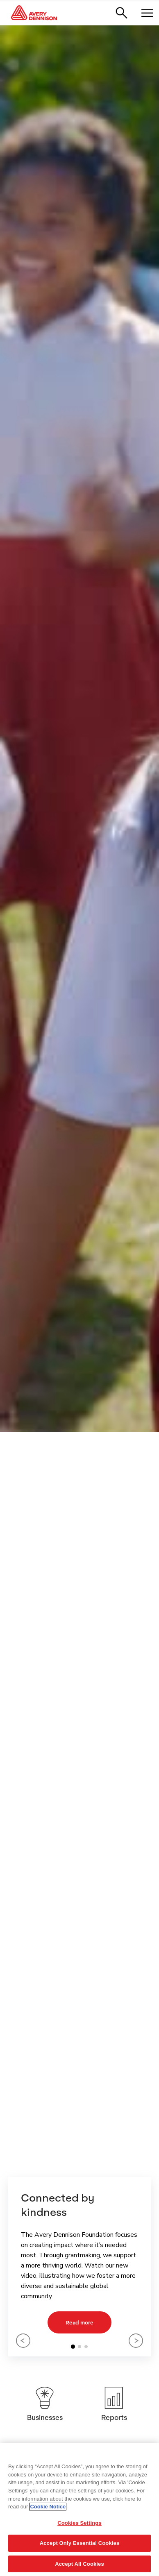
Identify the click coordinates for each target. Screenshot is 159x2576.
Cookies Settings (79, 2523)
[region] (79, 2509)
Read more (79, 2322)
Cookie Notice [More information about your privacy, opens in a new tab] (48, 2506)
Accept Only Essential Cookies (80, 2543)
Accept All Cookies (79, 2564)
